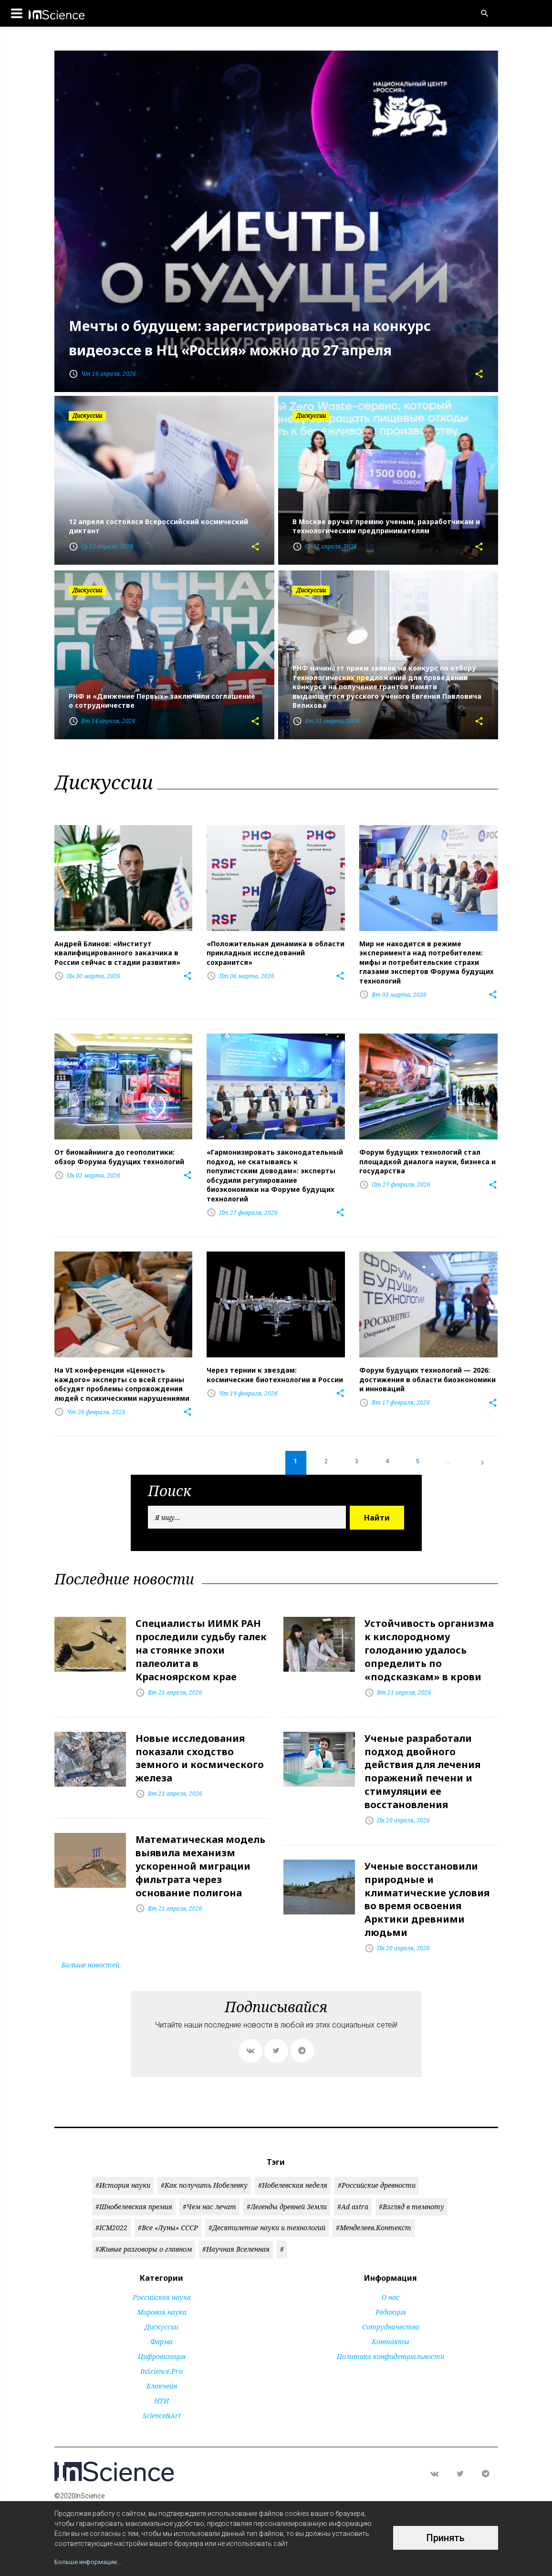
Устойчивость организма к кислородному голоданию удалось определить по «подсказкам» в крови (429, 1638)
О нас (390, 2272)
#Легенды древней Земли (287, 2181)
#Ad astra (352, 2181)
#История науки (122, 2160)
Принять (446, 2538)
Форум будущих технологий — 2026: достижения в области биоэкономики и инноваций (427, 1371)
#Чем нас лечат (209, 2181)
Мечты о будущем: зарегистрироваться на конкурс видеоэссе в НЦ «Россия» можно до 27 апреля (264, 324)
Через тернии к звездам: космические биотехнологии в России (275, 1367)
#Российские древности (377, 2160)
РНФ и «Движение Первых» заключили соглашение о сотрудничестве (162, 701)
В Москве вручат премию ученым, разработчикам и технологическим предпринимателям (386, 527)
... (447, 1453)
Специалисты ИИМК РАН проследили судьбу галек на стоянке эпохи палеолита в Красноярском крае (201, 1638)
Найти (377, 1508)
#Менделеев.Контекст (373, 2203)
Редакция (390, 2287)
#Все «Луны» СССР (168, 2203)
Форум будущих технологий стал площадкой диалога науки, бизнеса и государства (427, 1157)
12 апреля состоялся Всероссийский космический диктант (158, 527)
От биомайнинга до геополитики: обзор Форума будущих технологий (119, 1153)
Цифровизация (162, 2332)
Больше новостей (90, 1940)
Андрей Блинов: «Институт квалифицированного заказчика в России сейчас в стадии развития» (117, 952)
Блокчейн (161, 2361)
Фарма (161, 2317)
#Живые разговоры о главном (143, 2224)
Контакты (390, 2317)
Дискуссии (161, 2302)
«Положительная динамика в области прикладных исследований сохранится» (275, 952)
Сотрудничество (390, 2302)
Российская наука (162, 2272)
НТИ (161, 2376)
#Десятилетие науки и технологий (266, 2203)
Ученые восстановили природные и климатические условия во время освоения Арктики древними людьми (427, 1877)
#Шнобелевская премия (133, 2181)
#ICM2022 (111, 2203)
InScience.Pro (161, 2346)
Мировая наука (162, 2287)
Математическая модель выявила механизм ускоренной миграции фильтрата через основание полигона (200, 1846)
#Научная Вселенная (236, 2224)
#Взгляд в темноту (411, 2181)
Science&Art (162, 2391)
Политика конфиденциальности (390, 2332)
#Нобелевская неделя (292, 2160)
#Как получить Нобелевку (204, 2160)
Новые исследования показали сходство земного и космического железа (199, 1742)
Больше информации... (90, 2562)
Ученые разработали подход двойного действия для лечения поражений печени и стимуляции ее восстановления (422, 1754)
